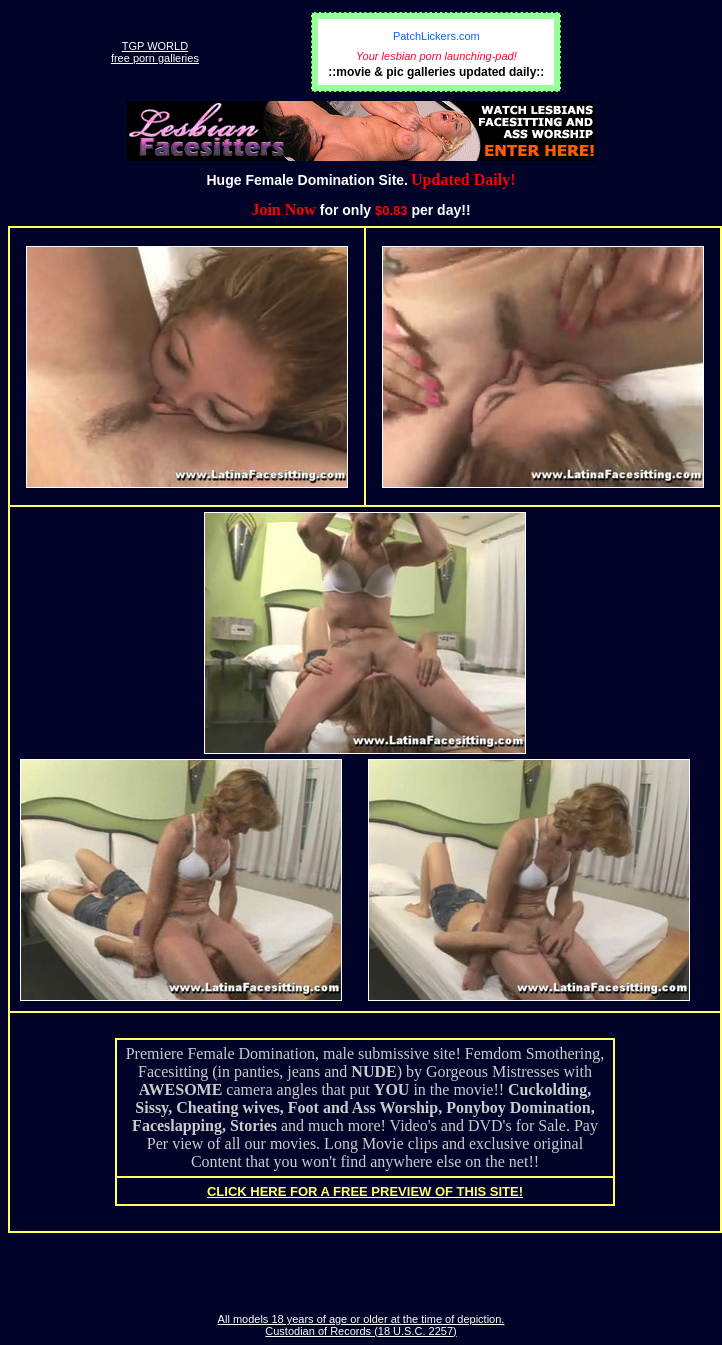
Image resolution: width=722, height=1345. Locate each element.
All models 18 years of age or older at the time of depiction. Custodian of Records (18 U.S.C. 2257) (361, 1325)
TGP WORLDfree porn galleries (155, 52)
